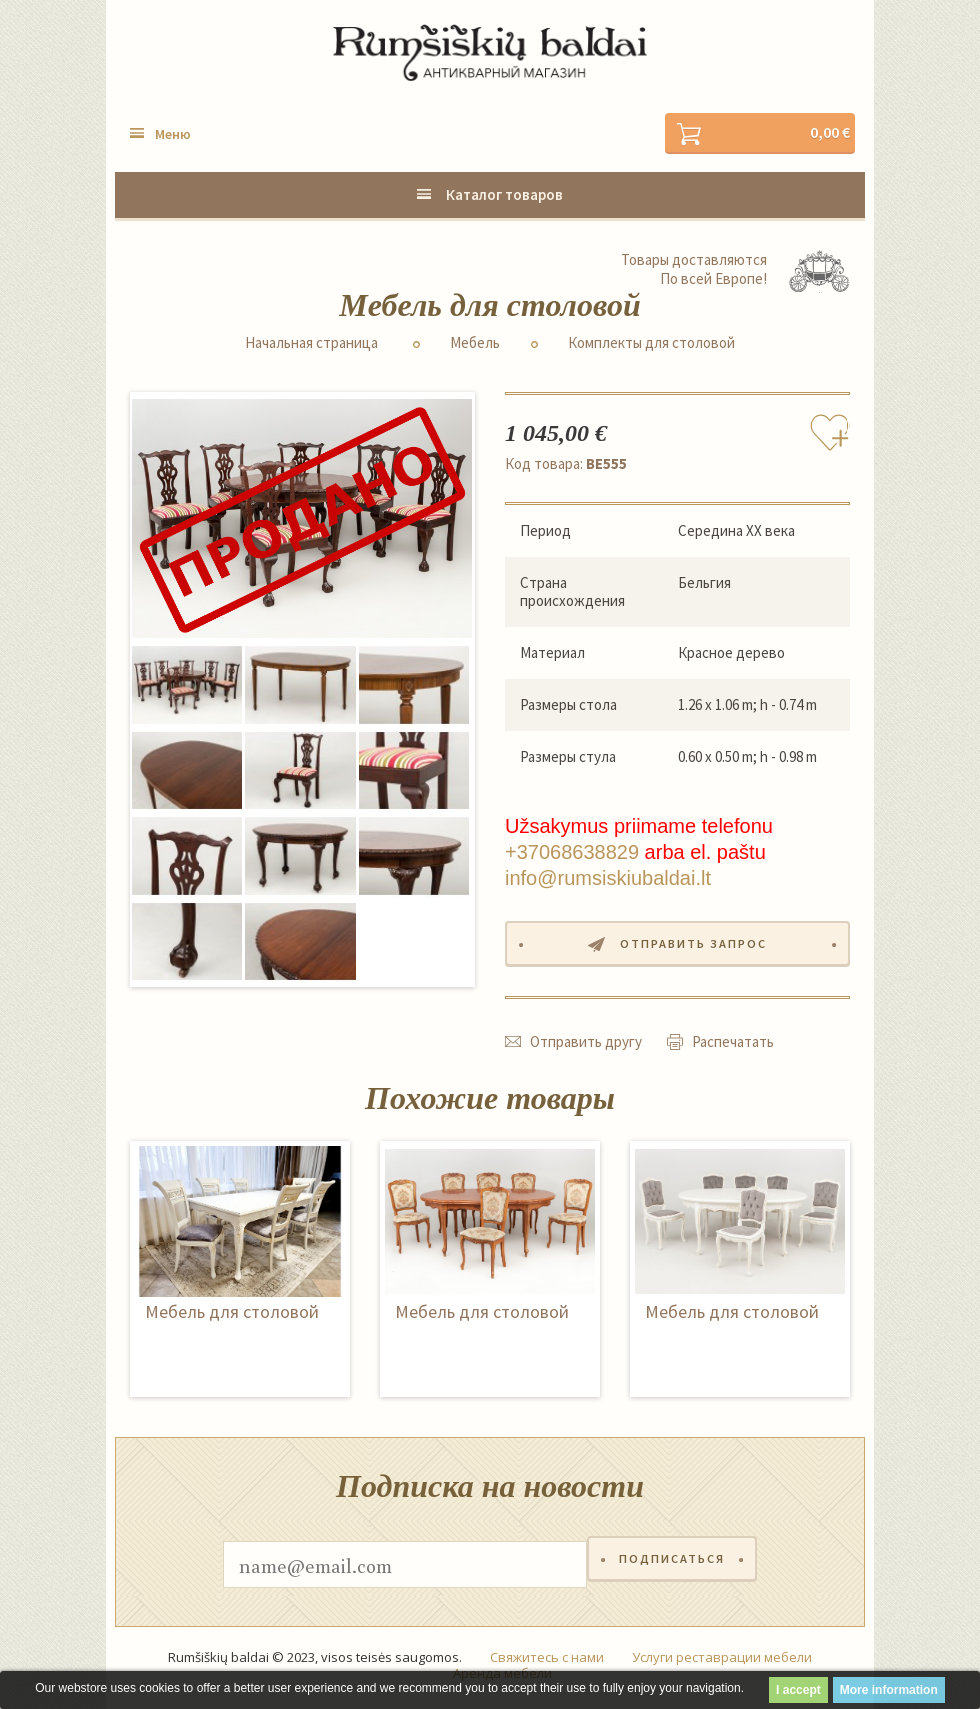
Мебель (475, 344)
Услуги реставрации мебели (722, 1663)
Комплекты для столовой (651, 344)
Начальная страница (311, 344)
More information (889, 1690)
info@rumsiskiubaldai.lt (608, 880)
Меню (173, 135)
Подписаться (672, 1569)
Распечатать (733, 1046)
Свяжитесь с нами (547, 1663)
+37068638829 (572, 854)
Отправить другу (586, 1046)
